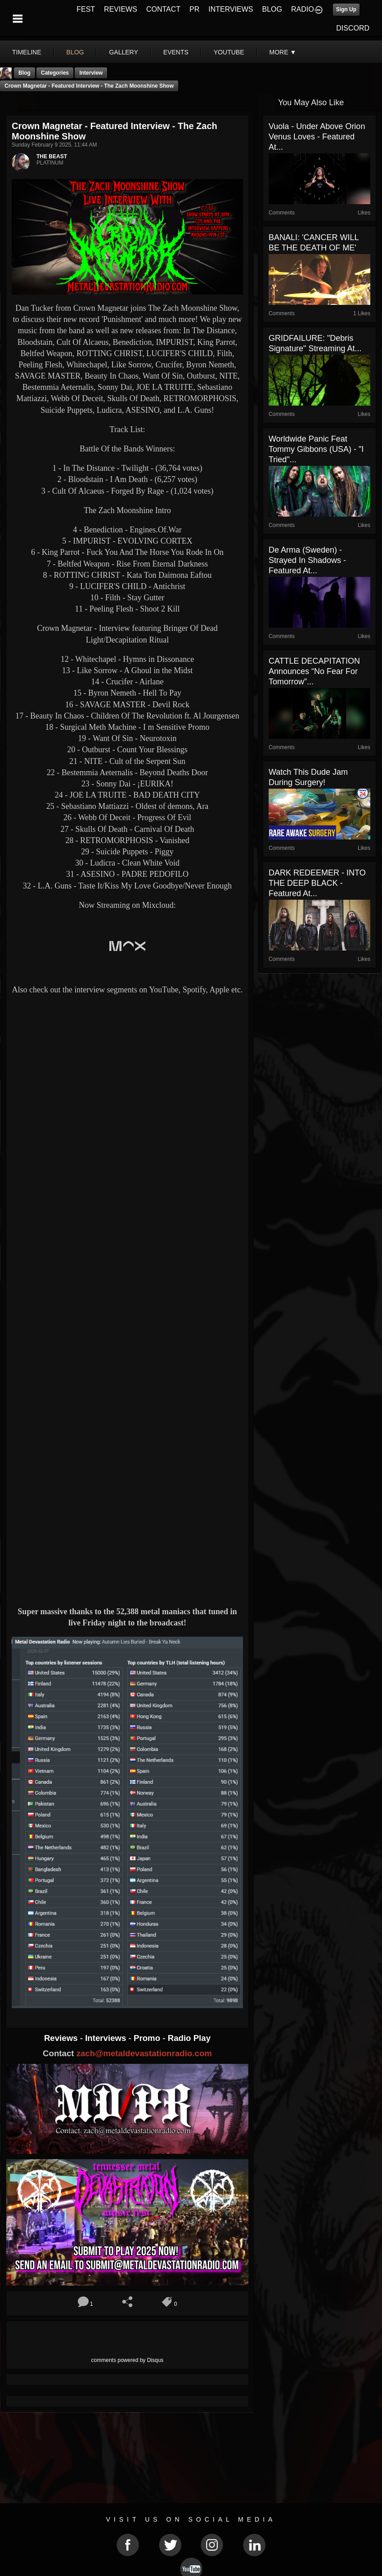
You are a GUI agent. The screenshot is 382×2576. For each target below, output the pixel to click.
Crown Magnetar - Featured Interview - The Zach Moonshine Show (89, 86)
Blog (24, 73)
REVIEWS (120, 9)
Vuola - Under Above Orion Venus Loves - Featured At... (317, 137)
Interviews (106, 2038)
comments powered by (127, 2360)
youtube (229, 52)
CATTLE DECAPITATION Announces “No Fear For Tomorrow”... (314, 671)
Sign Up (346, 9)
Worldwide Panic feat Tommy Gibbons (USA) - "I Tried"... (316, 449)
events (176, 52)
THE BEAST (51, 156)
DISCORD (352, 28)
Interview (91, 73)
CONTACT (163, 9)
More (283, 52)
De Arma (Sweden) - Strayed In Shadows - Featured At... (307, 560)
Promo (148, 2038)
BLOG (272, 9)
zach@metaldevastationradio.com (144, 2053)
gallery (123, 52)
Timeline (26, 52)
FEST (85, 9)
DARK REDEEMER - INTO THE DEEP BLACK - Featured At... (317, 883)
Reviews (62, 2038)
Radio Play (189, 2038)
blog (75, 52)
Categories (55, 73)
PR (194, 9)
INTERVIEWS (230, 9)
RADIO (302, 9)
